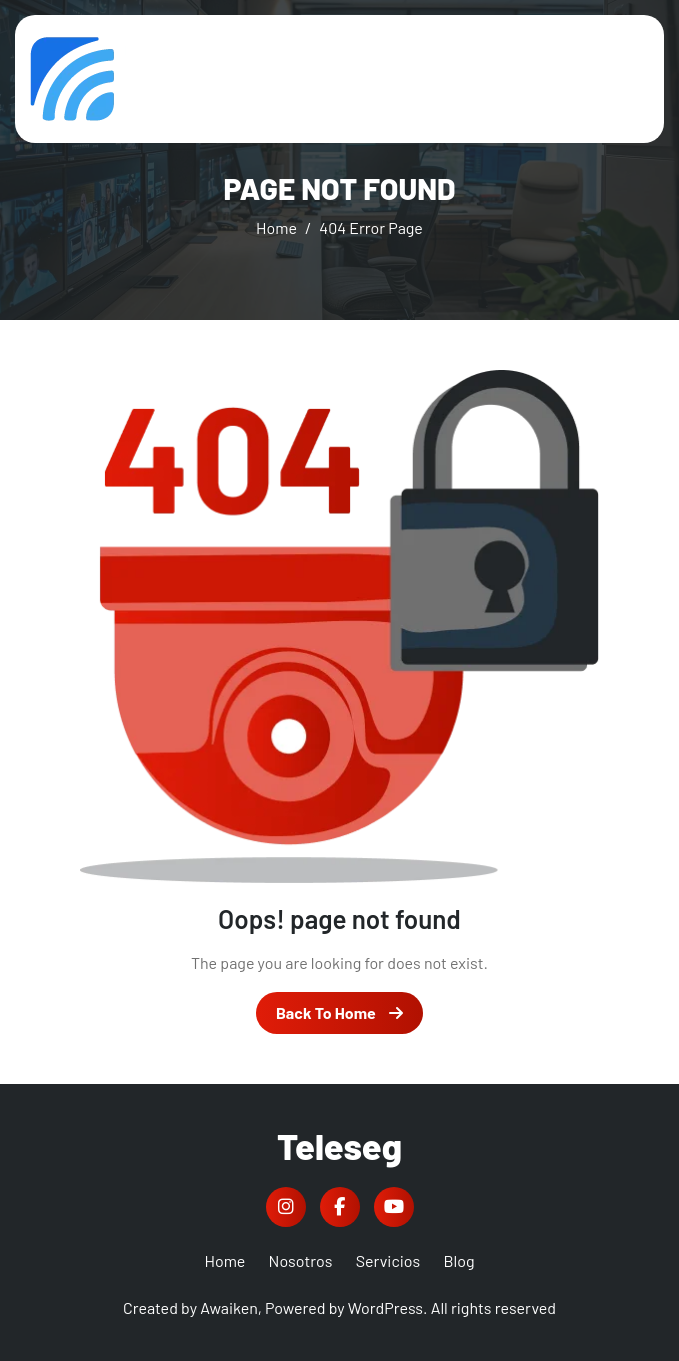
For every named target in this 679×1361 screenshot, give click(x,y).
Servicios (388, 1260)
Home (225, 1260)
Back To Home (339, 1012)
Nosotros (301, 1260)
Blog (458, 1260)
